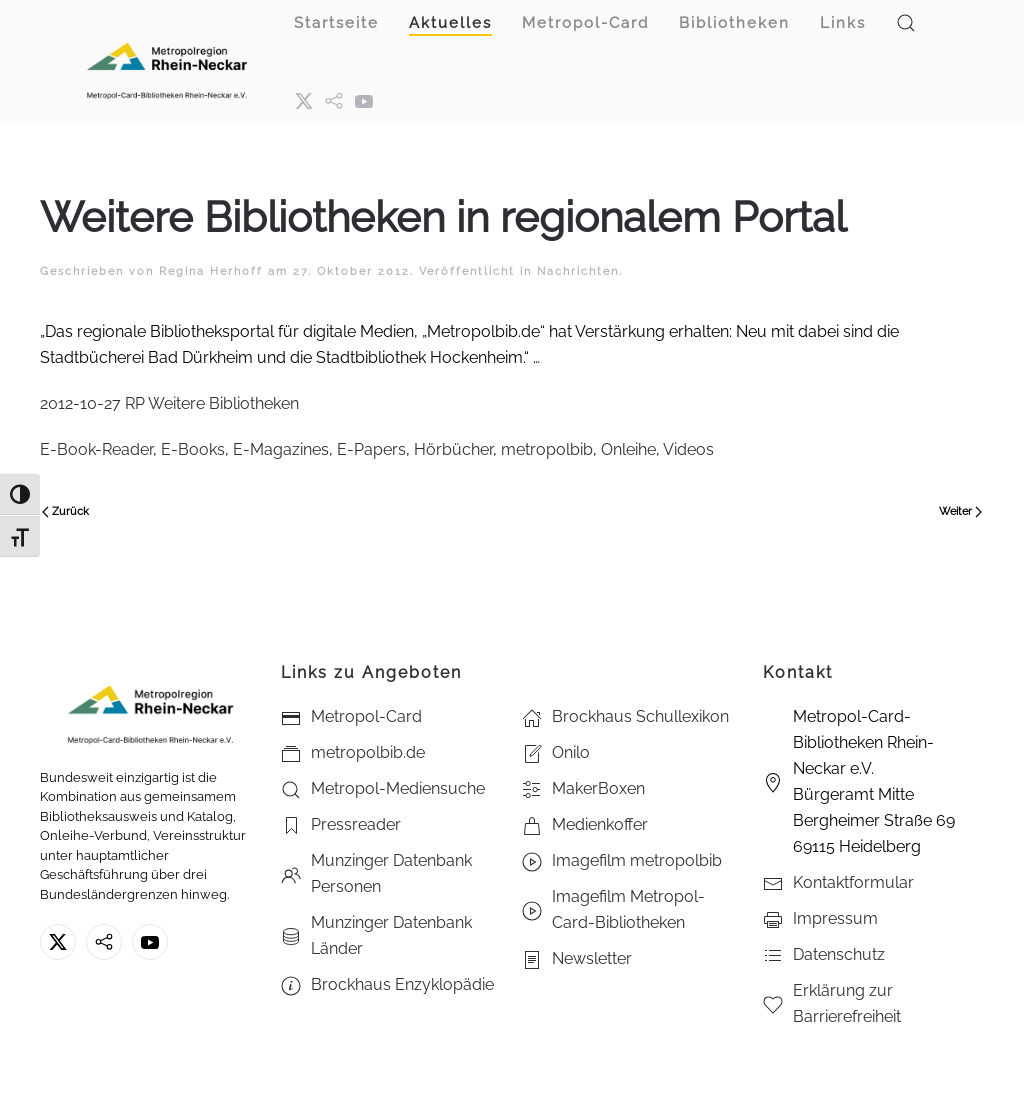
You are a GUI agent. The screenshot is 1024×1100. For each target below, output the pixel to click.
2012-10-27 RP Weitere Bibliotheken (169, 403)
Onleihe (628, 449)
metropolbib (547, 449)
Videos (688, 449)
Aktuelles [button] (450, 23)
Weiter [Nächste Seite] (960, 511)
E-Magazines (281, 449)
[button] (906, 23)
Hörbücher (453, 449)
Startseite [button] (336, 23)
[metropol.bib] (334, 100)
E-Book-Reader (96, 449)
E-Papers (371, 449)
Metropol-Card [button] (585, 23)
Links (843, 23)
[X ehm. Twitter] (304, 100)
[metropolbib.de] (104, 942)
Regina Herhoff (211, 271)
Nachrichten (578, 271)
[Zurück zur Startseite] (167, 61)
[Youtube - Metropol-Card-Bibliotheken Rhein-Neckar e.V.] (364, 100)
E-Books (193, 449)
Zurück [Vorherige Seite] (65, 511)
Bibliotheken (734, 23)
